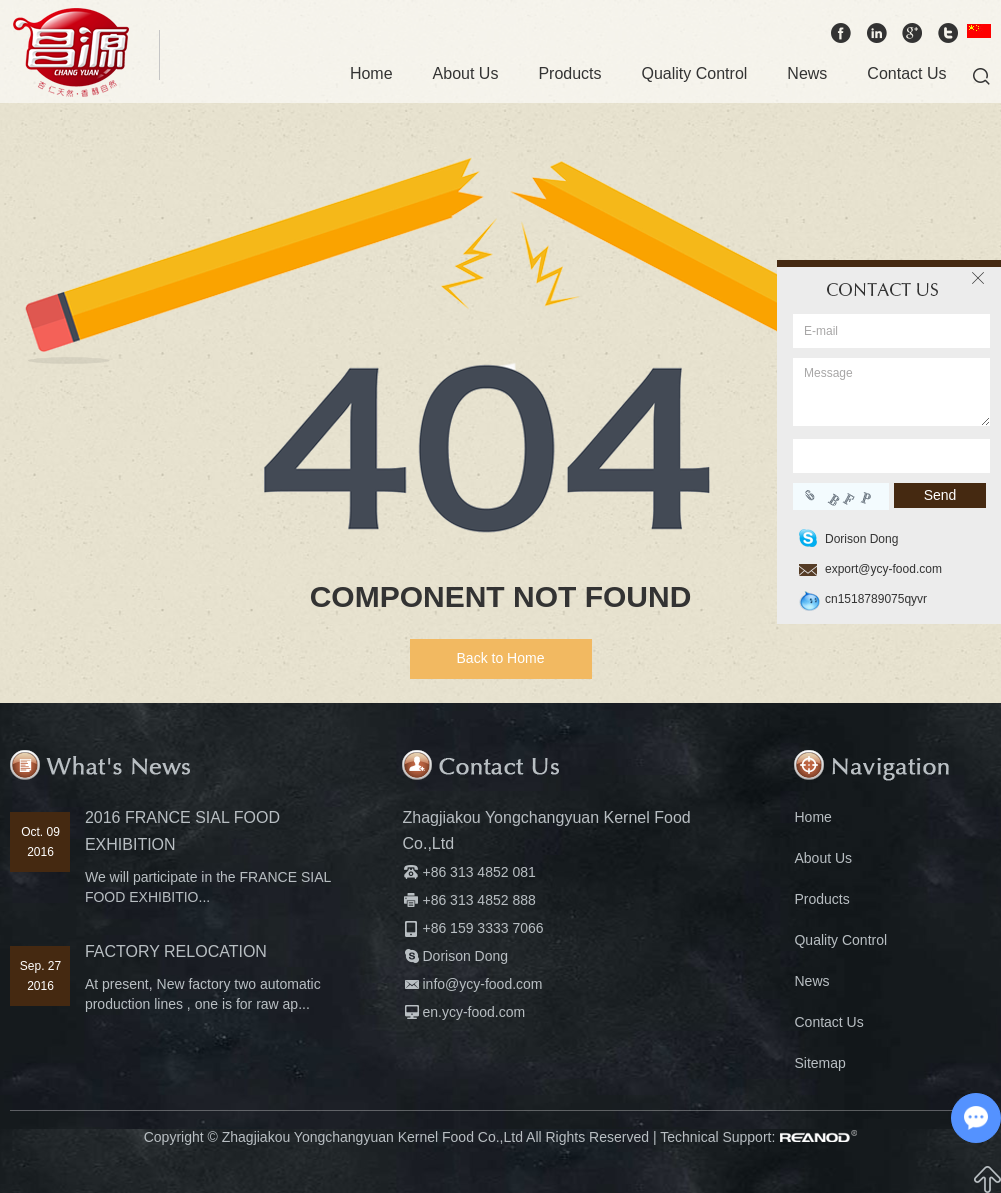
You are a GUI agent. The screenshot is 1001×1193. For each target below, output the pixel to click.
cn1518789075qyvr (876, 599)
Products (569, 73)
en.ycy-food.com (473, 1012)
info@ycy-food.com (482, 984)
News (807, 73)
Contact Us (906, 73)
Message (891, 392)
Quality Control (695, 73)
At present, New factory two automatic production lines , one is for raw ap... (203, 994)
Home (371, 73)
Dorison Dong (465, 956)
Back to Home (501, 658)
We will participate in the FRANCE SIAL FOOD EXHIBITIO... (208, 887)
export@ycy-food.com (883, 569)
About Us (466, 73)
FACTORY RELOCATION (176, 951)
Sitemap (819, 1063)
